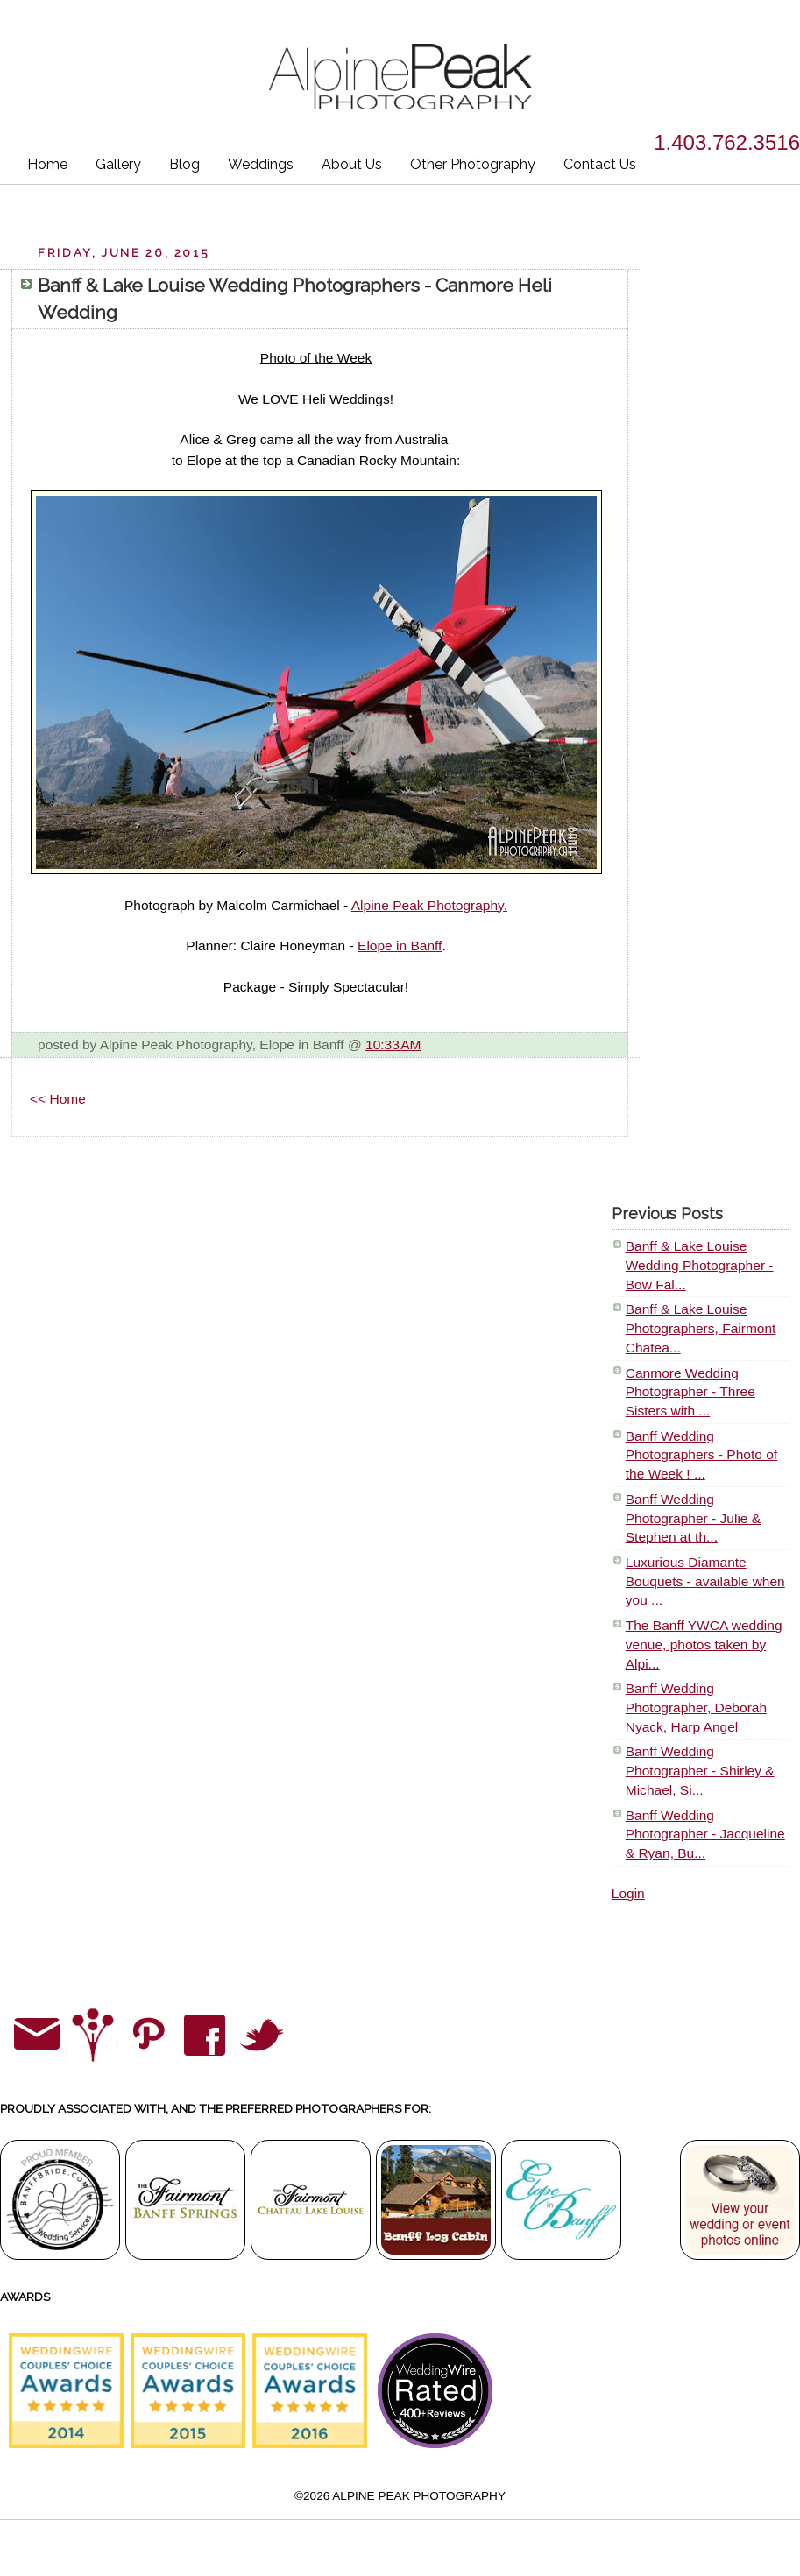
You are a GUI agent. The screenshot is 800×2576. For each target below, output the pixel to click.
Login (628, 1893)
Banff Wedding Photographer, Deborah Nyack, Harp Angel (696, 1707)
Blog (184, 164)
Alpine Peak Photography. (429, 905)
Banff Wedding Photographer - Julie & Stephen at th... (693, 1518)
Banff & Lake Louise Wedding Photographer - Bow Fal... (700, 1265)
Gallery (118, 164)
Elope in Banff (400, 945)
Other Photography (472, 164)
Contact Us (599, 164)
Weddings (261, 164)
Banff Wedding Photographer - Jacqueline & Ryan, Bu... (705, 1834)
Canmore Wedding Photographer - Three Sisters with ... (690, 1392)
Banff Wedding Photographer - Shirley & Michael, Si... (700, 1770)
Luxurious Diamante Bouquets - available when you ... (705, 1581)
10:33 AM (393, 1044)
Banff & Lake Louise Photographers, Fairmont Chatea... (701, 1328)
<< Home (58, 1098)
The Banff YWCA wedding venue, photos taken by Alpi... (704, 1644)
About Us (352, 164)
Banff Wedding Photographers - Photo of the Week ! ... (701, 1455)
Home (47, 164)
